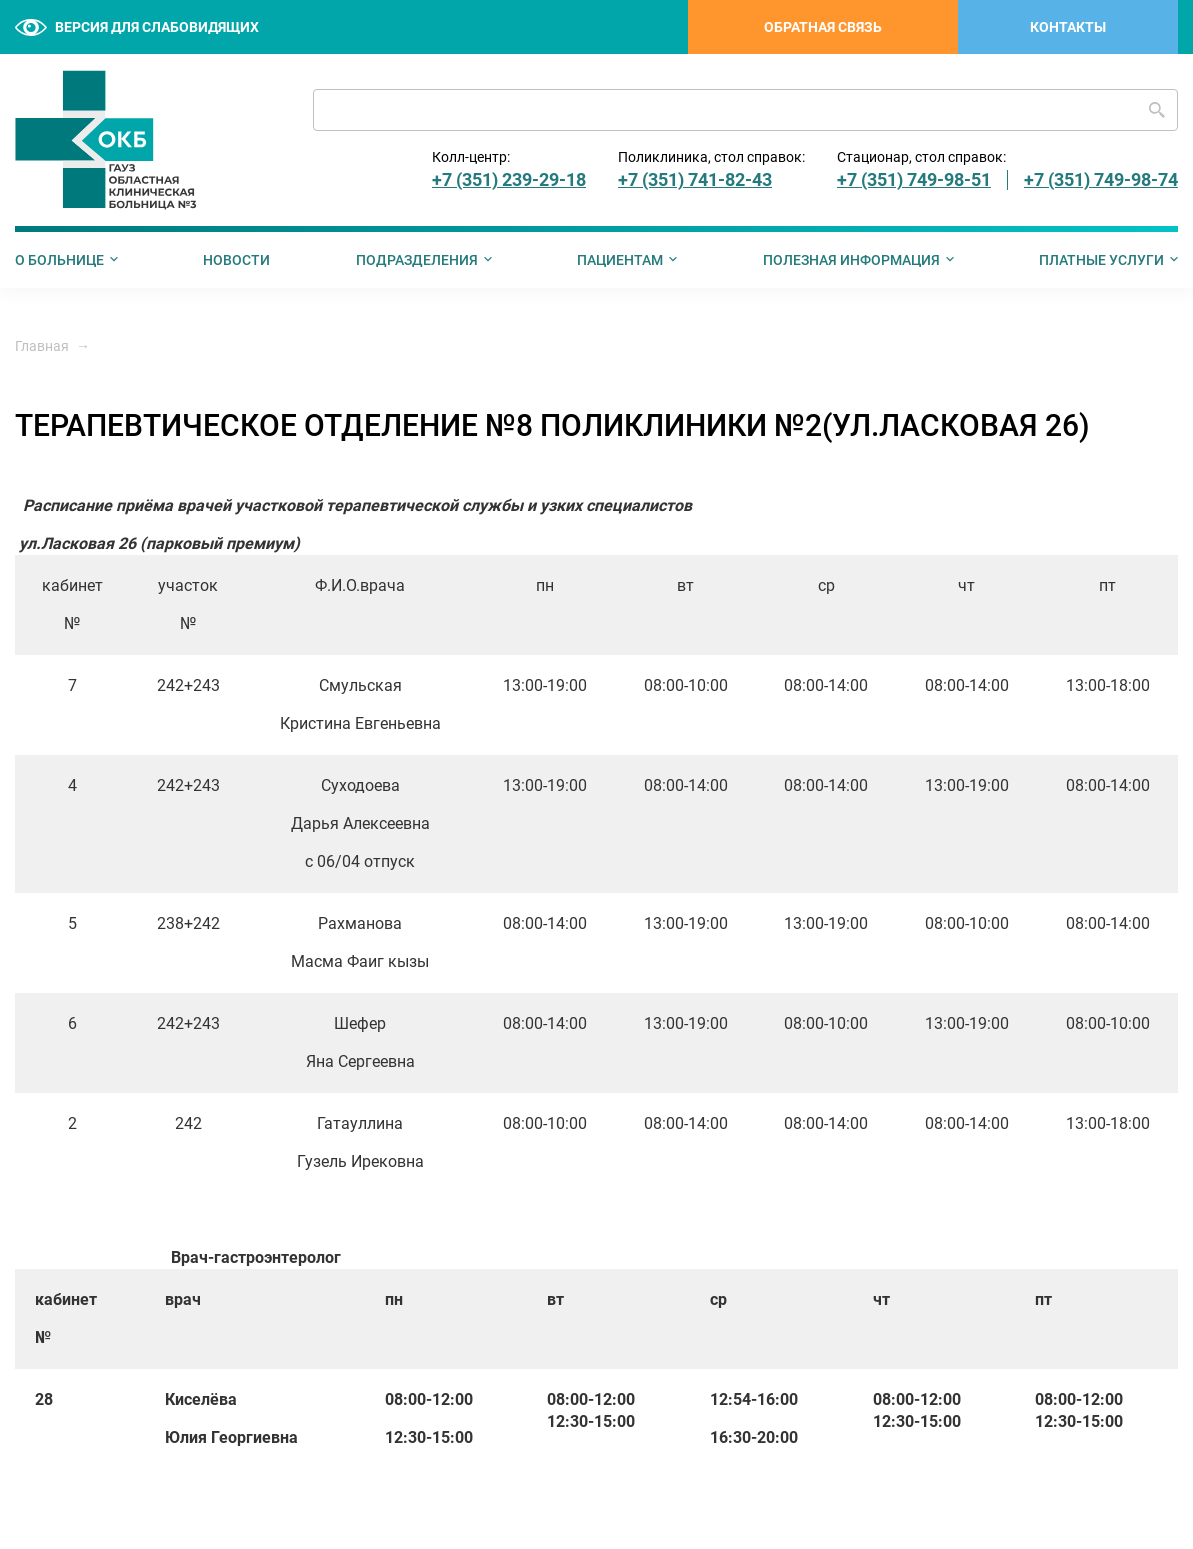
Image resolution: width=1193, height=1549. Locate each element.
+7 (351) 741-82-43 (695, 179)
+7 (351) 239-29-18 (509, 179)
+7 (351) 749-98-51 (914, 179)
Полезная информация (851, 260)
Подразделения (417, 260)
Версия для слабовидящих (137, 27)
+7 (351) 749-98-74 (1101, 179)
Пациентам (620, 260)
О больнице (59, 260)
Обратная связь (823, 27)
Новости (236, 260)
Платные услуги (1101, 260)
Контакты (1068, 27)
